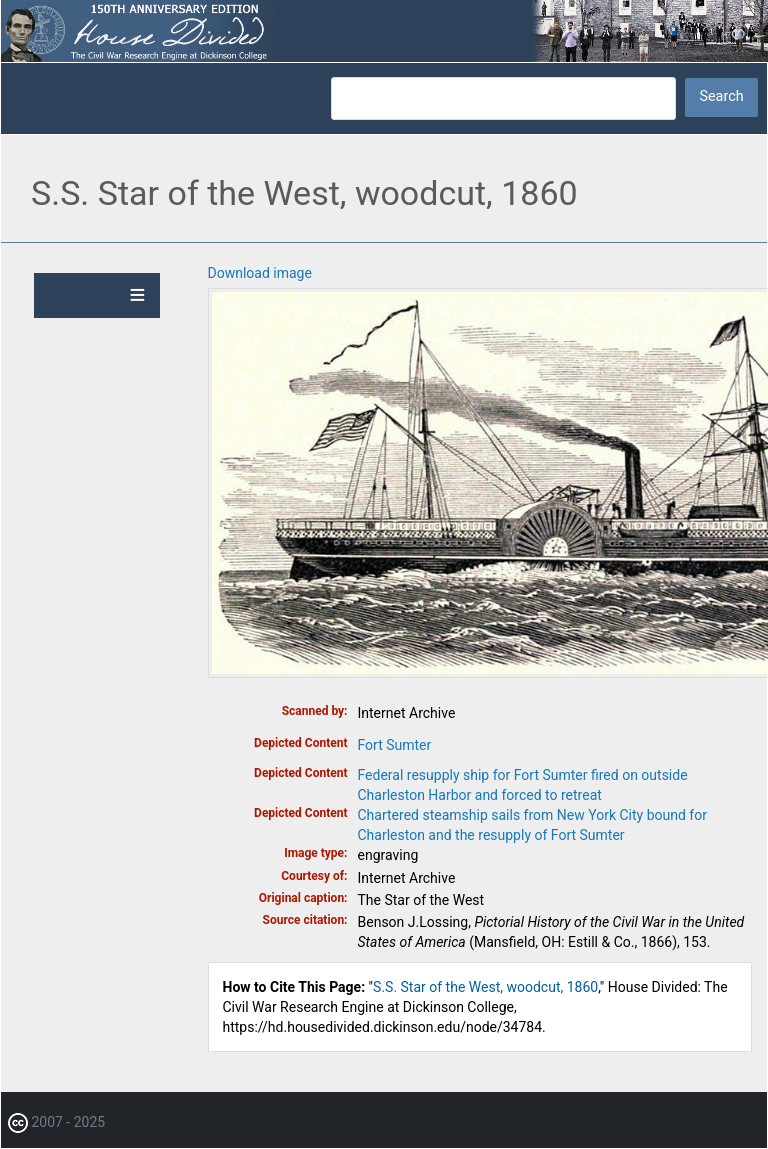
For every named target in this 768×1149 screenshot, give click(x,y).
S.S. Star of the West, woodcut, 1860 (485, 987)
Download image (260, 273)
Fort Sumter (395, 745)
